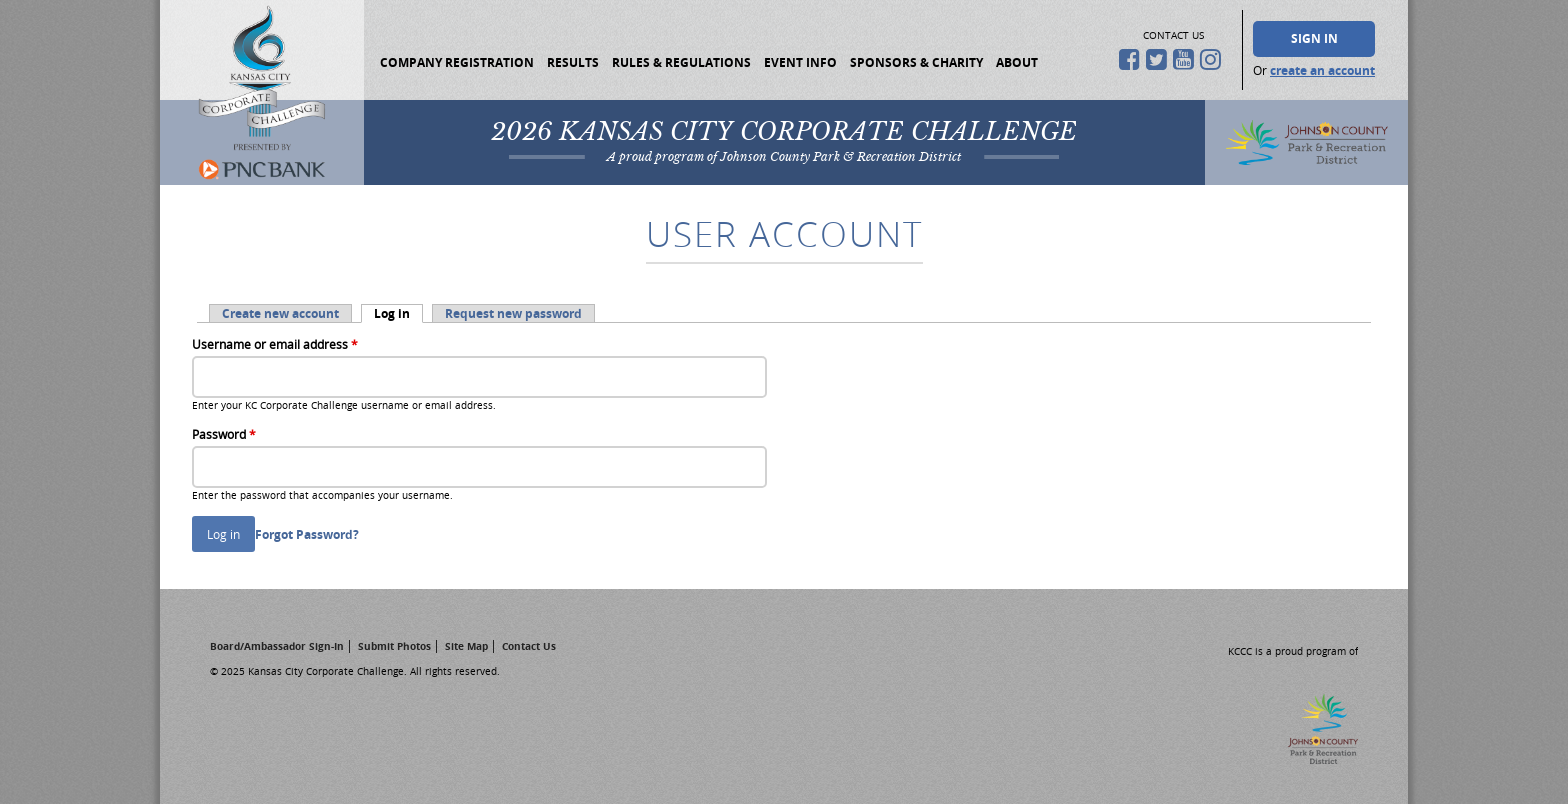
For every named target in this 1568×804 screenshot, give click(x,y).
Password (224, 434)
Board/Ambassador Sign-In (277, 646)
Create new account (280, 313)
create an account (1322, 70)
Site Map (466, 646)
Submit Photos (394, 646)
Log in (398, 313)
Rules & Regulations (681, 62)
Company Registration (457, 62)
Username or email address (275, 344)
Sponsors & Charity (916, 62)
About (1017, 62)
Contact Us (529, 646)
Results (573, 62)
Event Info (800, 62)
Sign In (1314, 38)
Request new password (513, 313)
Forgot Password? (307, 534)
